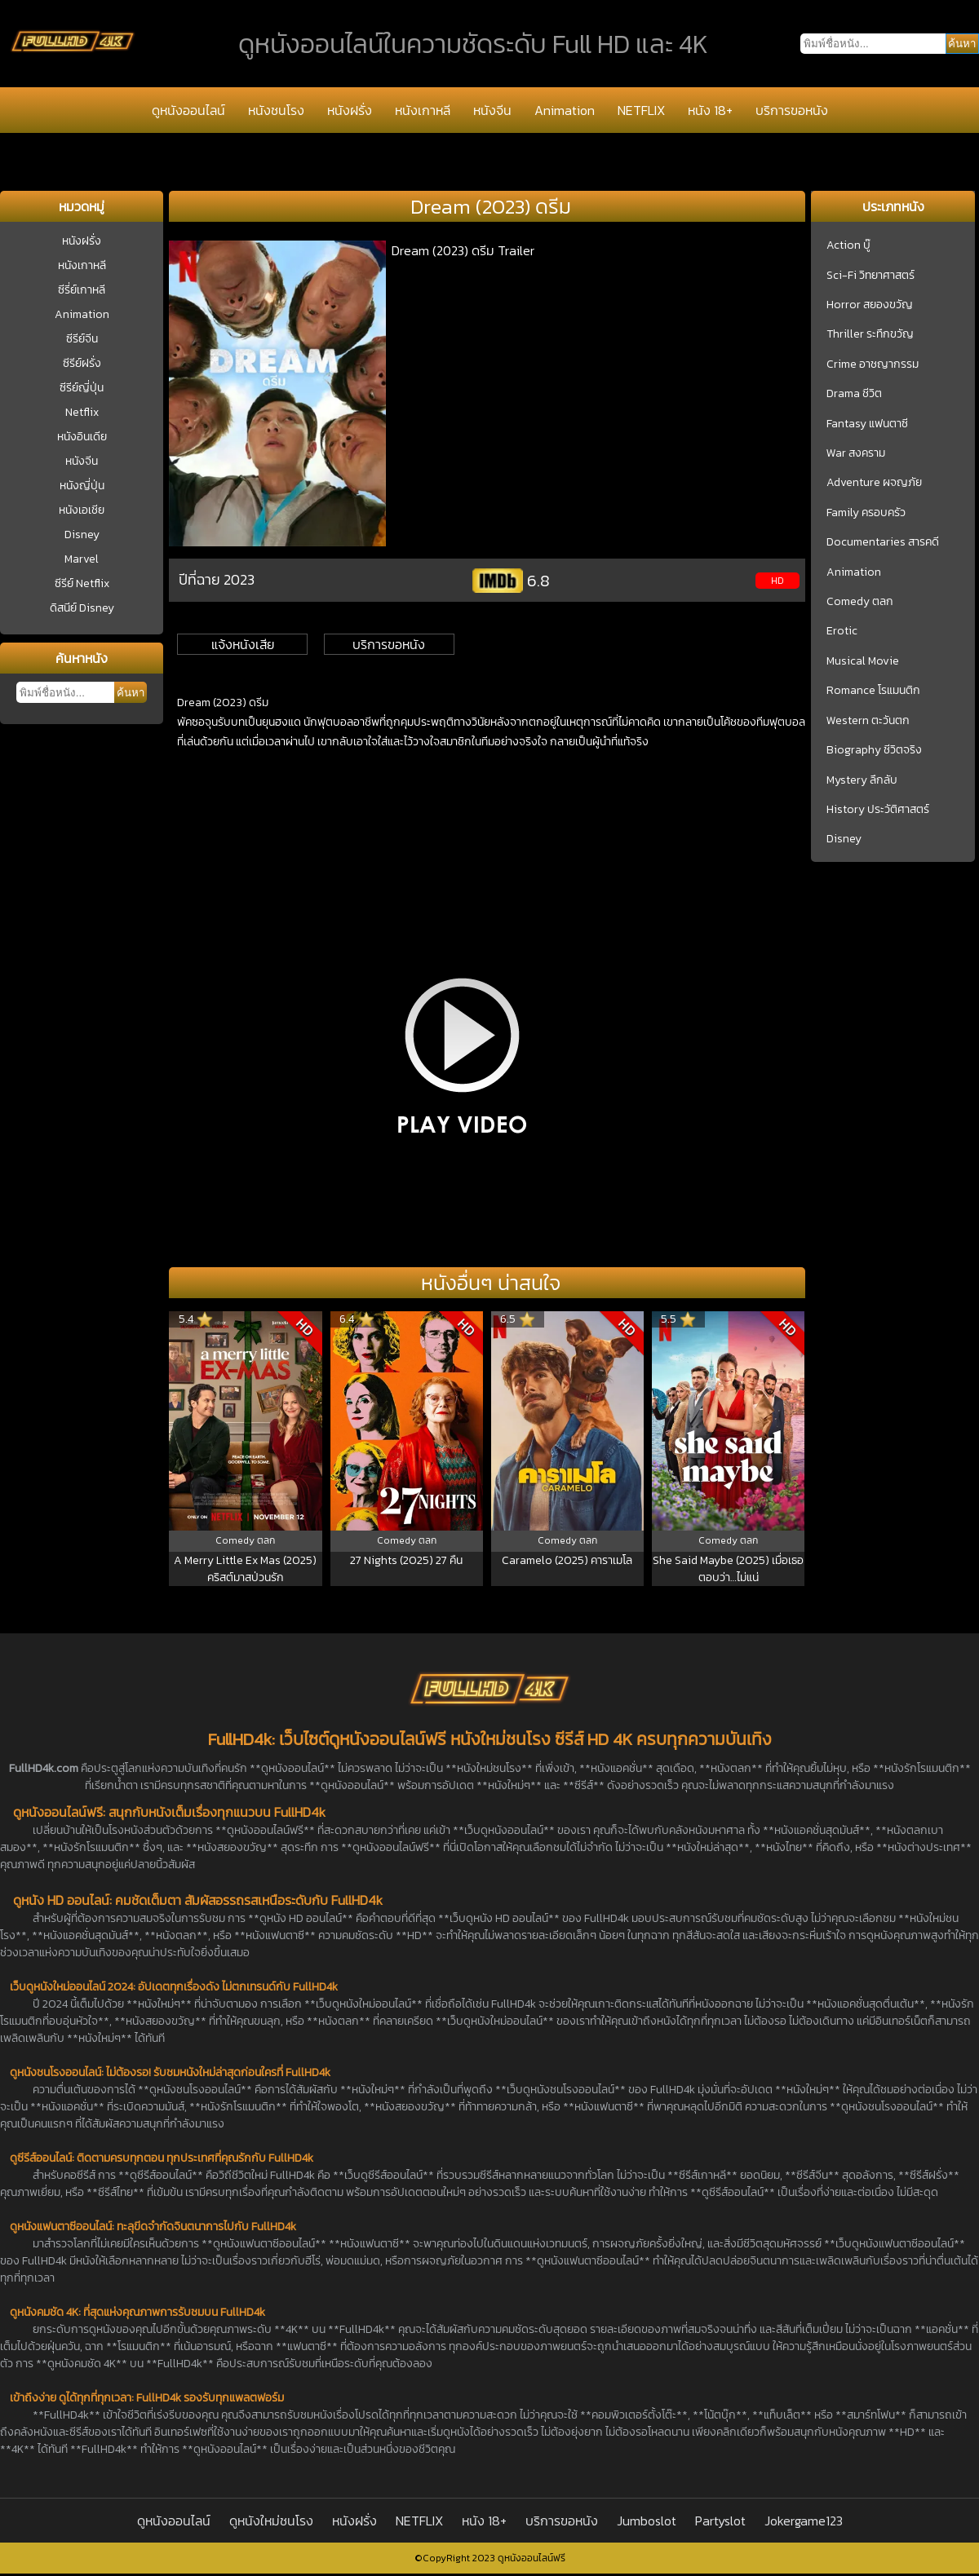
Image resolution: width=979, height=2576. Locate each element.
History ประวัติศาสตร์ (877, 810)
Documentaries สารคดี (882, 542)
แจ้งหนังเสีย (242, 644)
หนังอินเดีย (82, 436)
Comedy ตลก (859, 602)
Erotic (841, 631)
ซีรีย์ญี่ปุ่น (82, 387)
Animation (564, 110)
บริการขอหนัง (791, 110)
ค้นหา (130, 693)
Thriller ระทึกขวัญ (870, 334)
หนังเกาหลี (422, 110)
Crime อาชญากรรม (872, 364)
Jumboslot (646, 2520)
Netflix (82, 412)
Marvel (81, 559)
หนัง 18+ (710, 110)
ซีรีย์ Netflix (82, 583)
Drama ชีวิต (854, 394)
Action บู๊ (848, 245)
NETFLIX (641, 110)
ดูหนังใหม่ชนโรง (271, 2520)
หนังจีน (492, 110)
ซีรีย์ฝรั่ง (82, 363)
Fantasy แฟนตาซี (867, 424)
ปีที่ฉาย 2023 (217, 579)
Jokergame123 (803, 2520)
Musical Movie (862, 661)
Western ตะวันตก (868, 721)
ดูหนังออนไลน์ (188, 110)
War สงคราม (855, 453)
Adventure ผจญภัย (874, 483)
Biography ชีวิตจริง (874, 750)
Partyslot (720, 2520)
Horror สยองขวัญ (869, 305)
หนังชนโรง (276, 110)
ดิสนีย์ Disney (82, 607)
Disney (82, 534)
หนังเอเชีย (81, 510)
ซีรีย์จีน (82, 338)
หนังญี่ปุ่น (82, 485)
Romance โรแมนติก (873, 691)
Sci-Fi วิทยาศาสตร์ (870, 275)
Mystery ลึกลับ (861, 780)
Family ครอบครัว (866, 513)
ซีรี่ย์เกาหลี (81, 289)
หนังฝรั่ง (349, 110)
